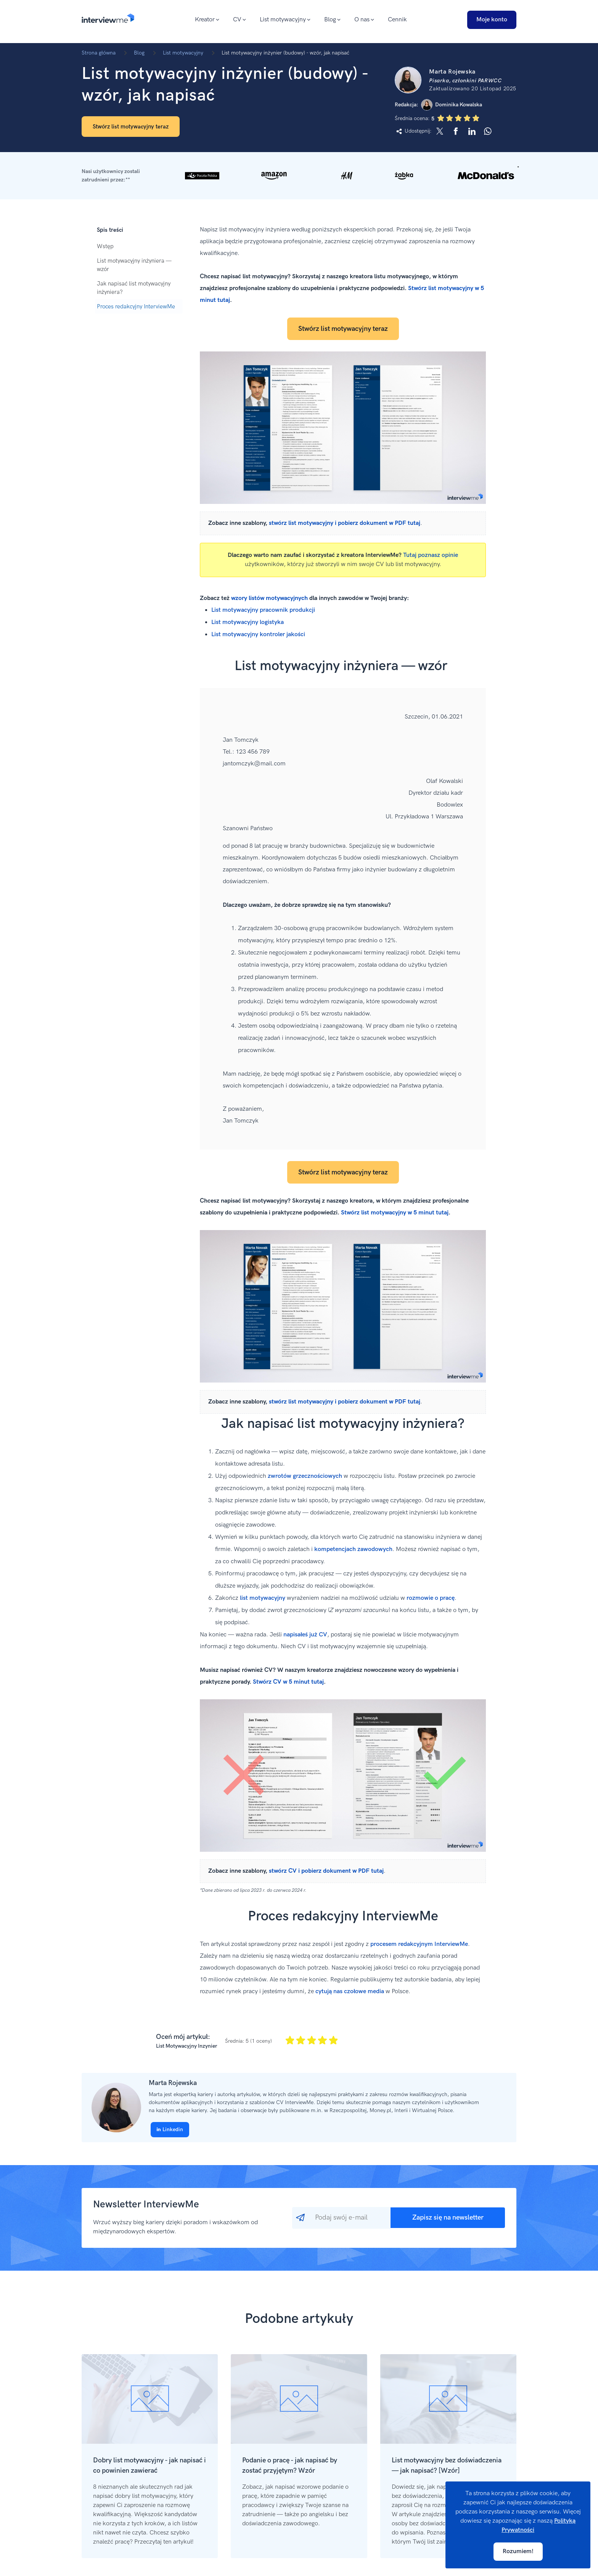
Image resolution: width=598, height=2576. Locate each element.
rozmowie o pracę (431, 1598)
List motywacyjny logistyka (247, 622)
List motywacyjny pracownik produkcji (263, 610)
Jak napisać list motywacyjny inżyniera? (133, 287)
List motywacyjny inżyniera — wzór (134, 265)
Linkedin (170, 2129)
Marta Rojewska (173, 2083)
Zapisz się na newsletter (448, 2217)
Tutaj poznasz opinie (430, 555)
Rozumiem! (518, 2551)
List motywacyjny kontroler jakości (258, 634)
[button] (299, 175)
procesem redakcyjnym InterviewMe (419, 1944)
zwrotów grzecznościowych (305, 1476)
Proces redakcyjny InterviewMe (136, 306)
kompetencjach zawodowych (353, 1549)
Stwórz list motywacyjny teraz (131, 126)
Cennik (397, 19)
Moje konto (491, 19)
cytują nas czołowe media (349, 1991)
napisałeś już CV (305, 1634)
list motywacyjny (262, 1598)
